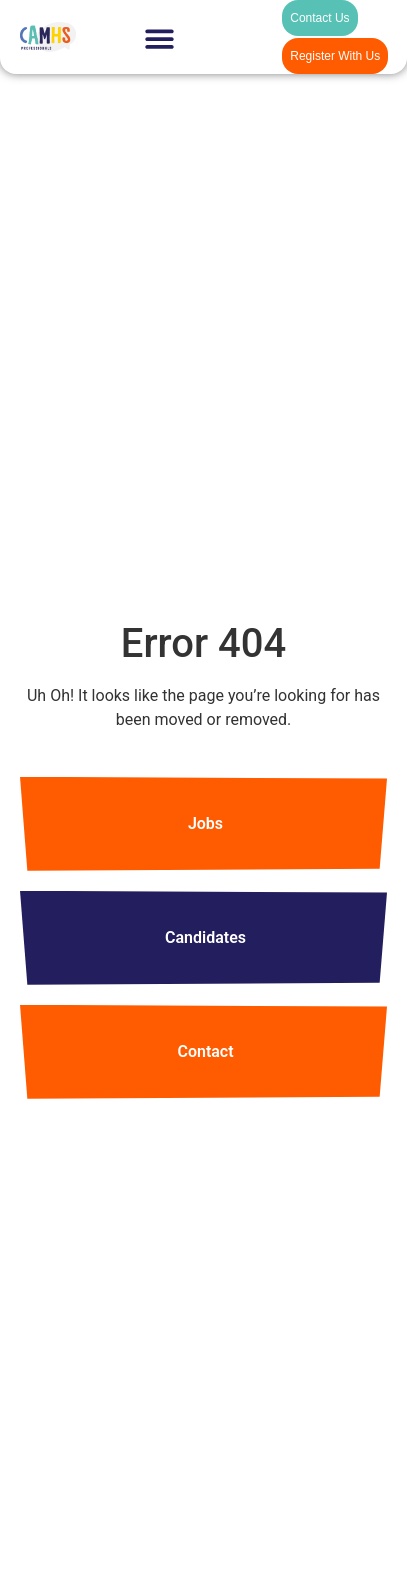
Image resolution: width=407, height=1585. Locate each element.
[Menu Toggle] (159, 38)
